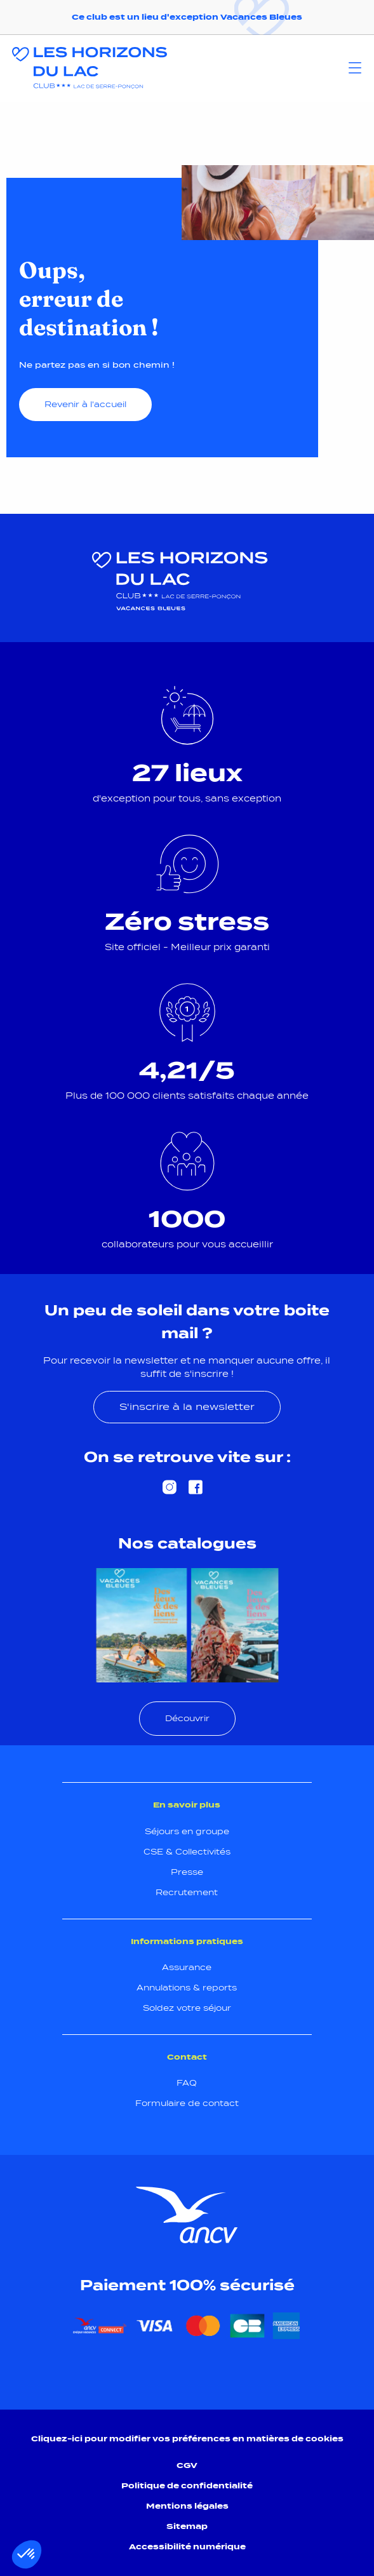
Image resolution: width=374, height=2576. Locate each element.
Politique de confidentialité (187, 2485)
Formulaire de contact (187, 2103)
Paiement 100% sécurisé (187, 2285)
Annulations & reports (187, 1987)
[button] (26, 2554)
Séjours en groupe (187, 1831)
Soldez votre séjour (187, 2008)
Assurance (186, 1967)
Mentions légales (187, 2506)
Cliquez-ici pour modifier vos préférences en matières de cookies (187, 2438)
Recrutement (187, 1892)
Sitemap (187, 2526)
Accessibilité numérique (187, 2546)
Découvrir (187, 1718)
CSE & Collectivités (187, 1851)
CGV (187, 2465)
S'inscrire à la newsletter (187, 1406)
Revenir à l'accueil (85, 404)
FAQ (187, 2083)
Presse (187, 1872)
